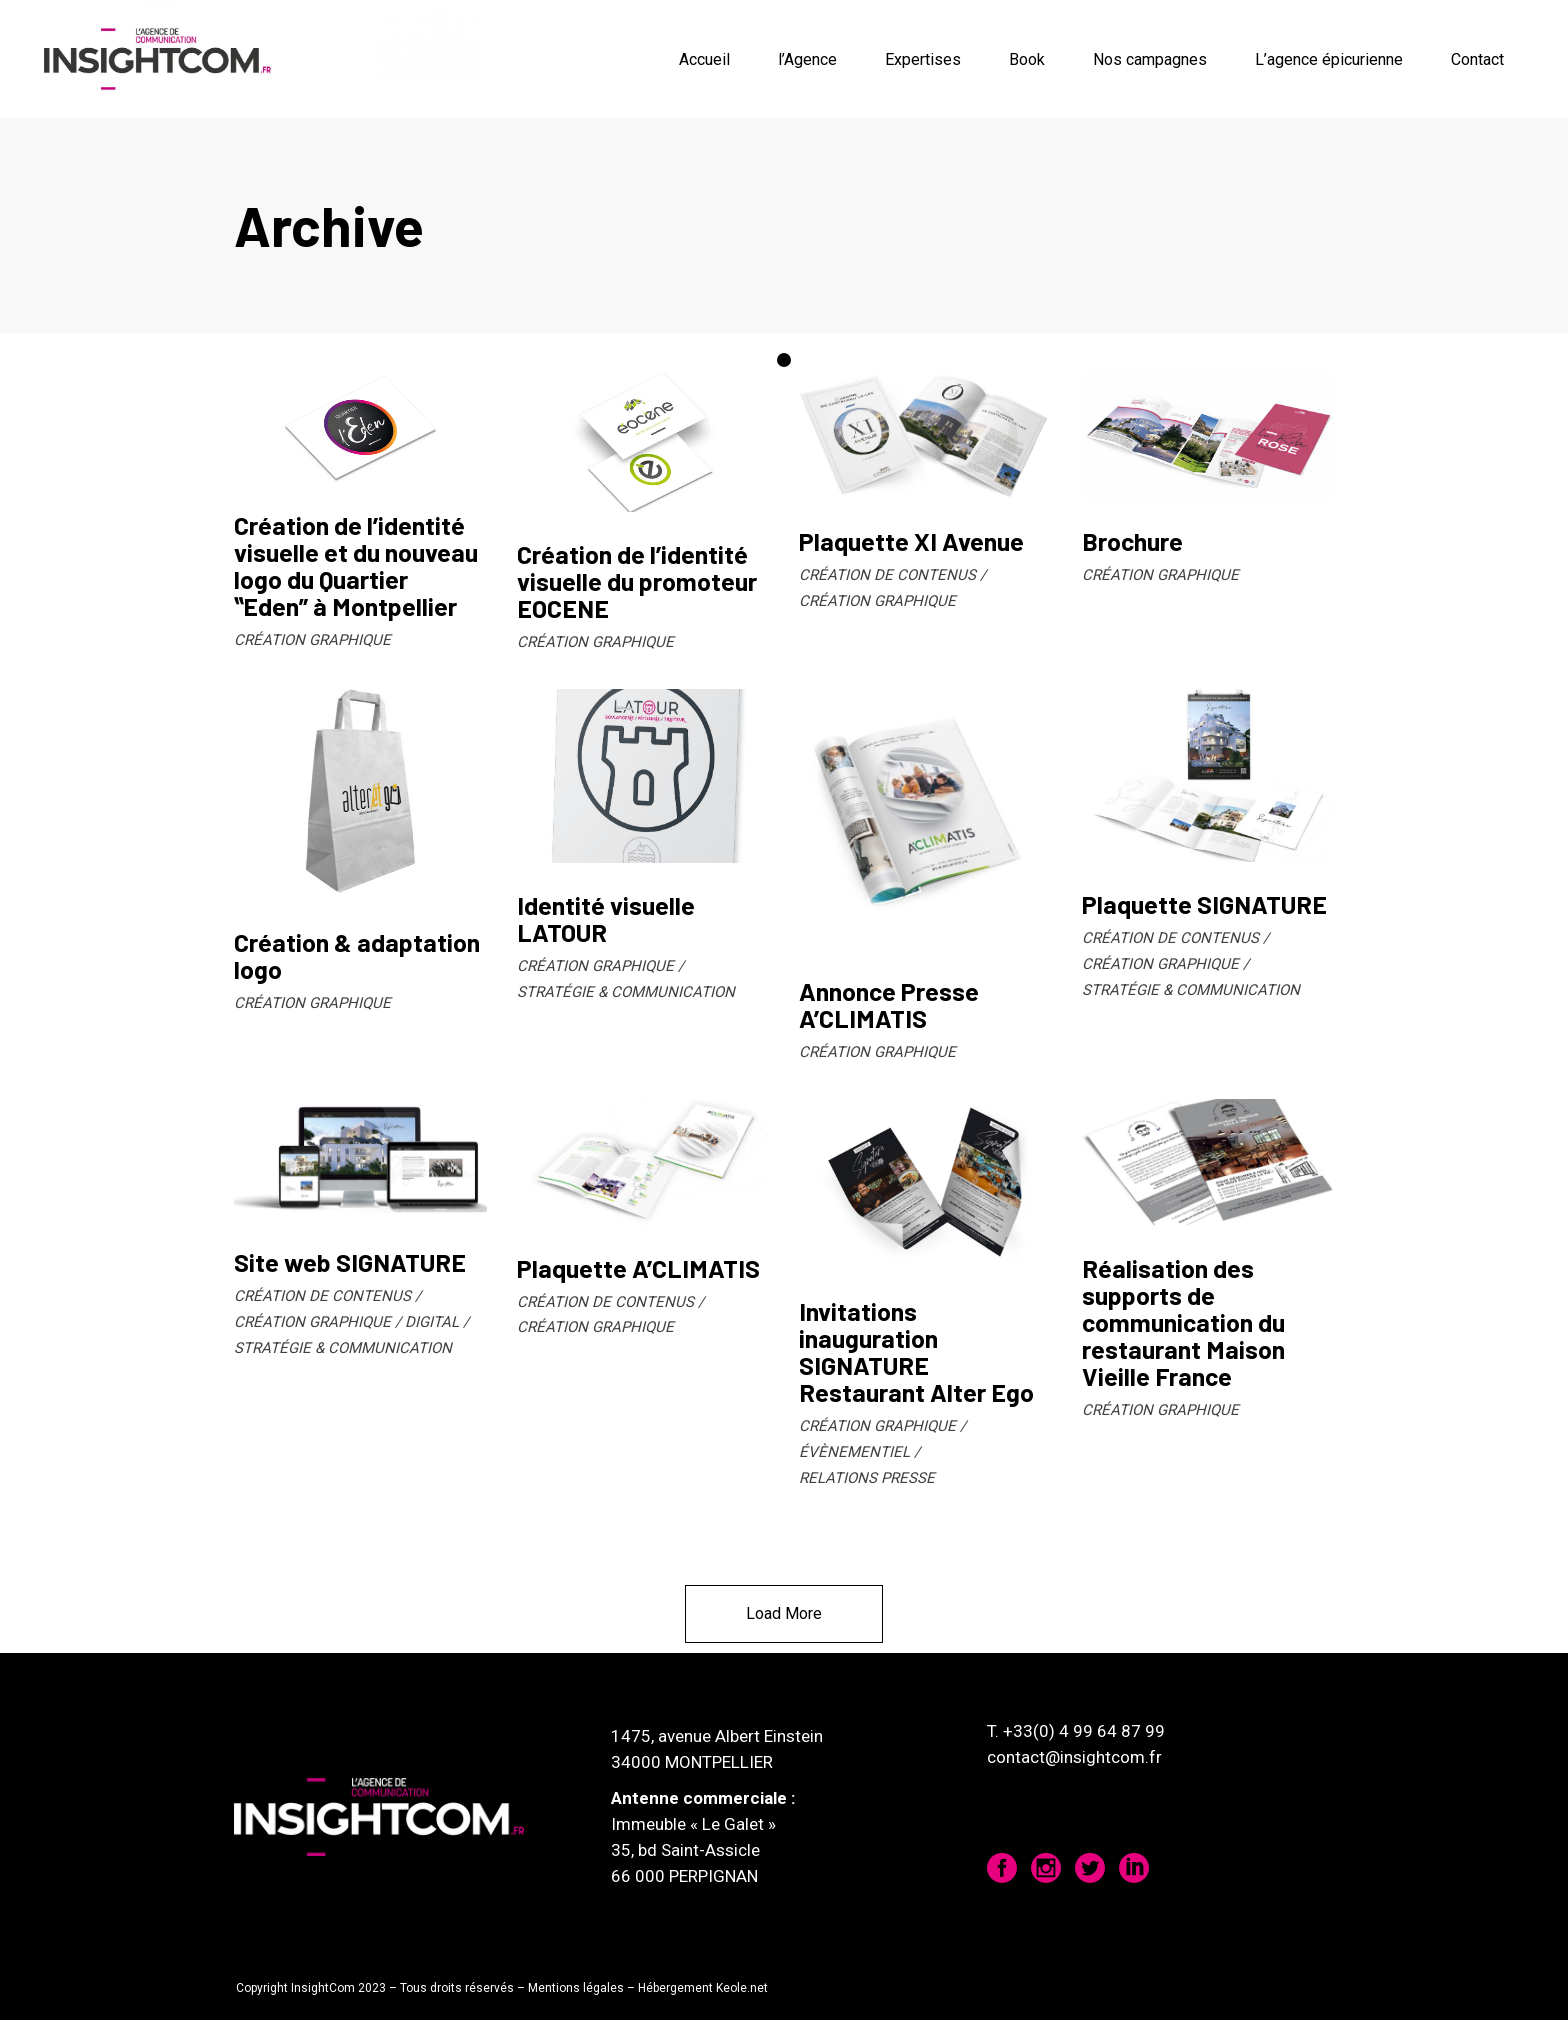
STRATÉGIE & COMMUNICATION (626, 992)
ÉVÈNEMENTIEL (854, 1452)
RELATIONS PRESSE (867, 1478)
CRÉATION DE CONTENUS (887, 575)
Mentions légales (576, 1988)
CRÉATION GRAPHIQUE (312, 640)
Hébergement (675, 1988)
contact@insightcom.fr (1074, 1757)
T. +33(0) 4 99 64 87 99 (1076, 1731)
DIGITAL (432, 1322)
